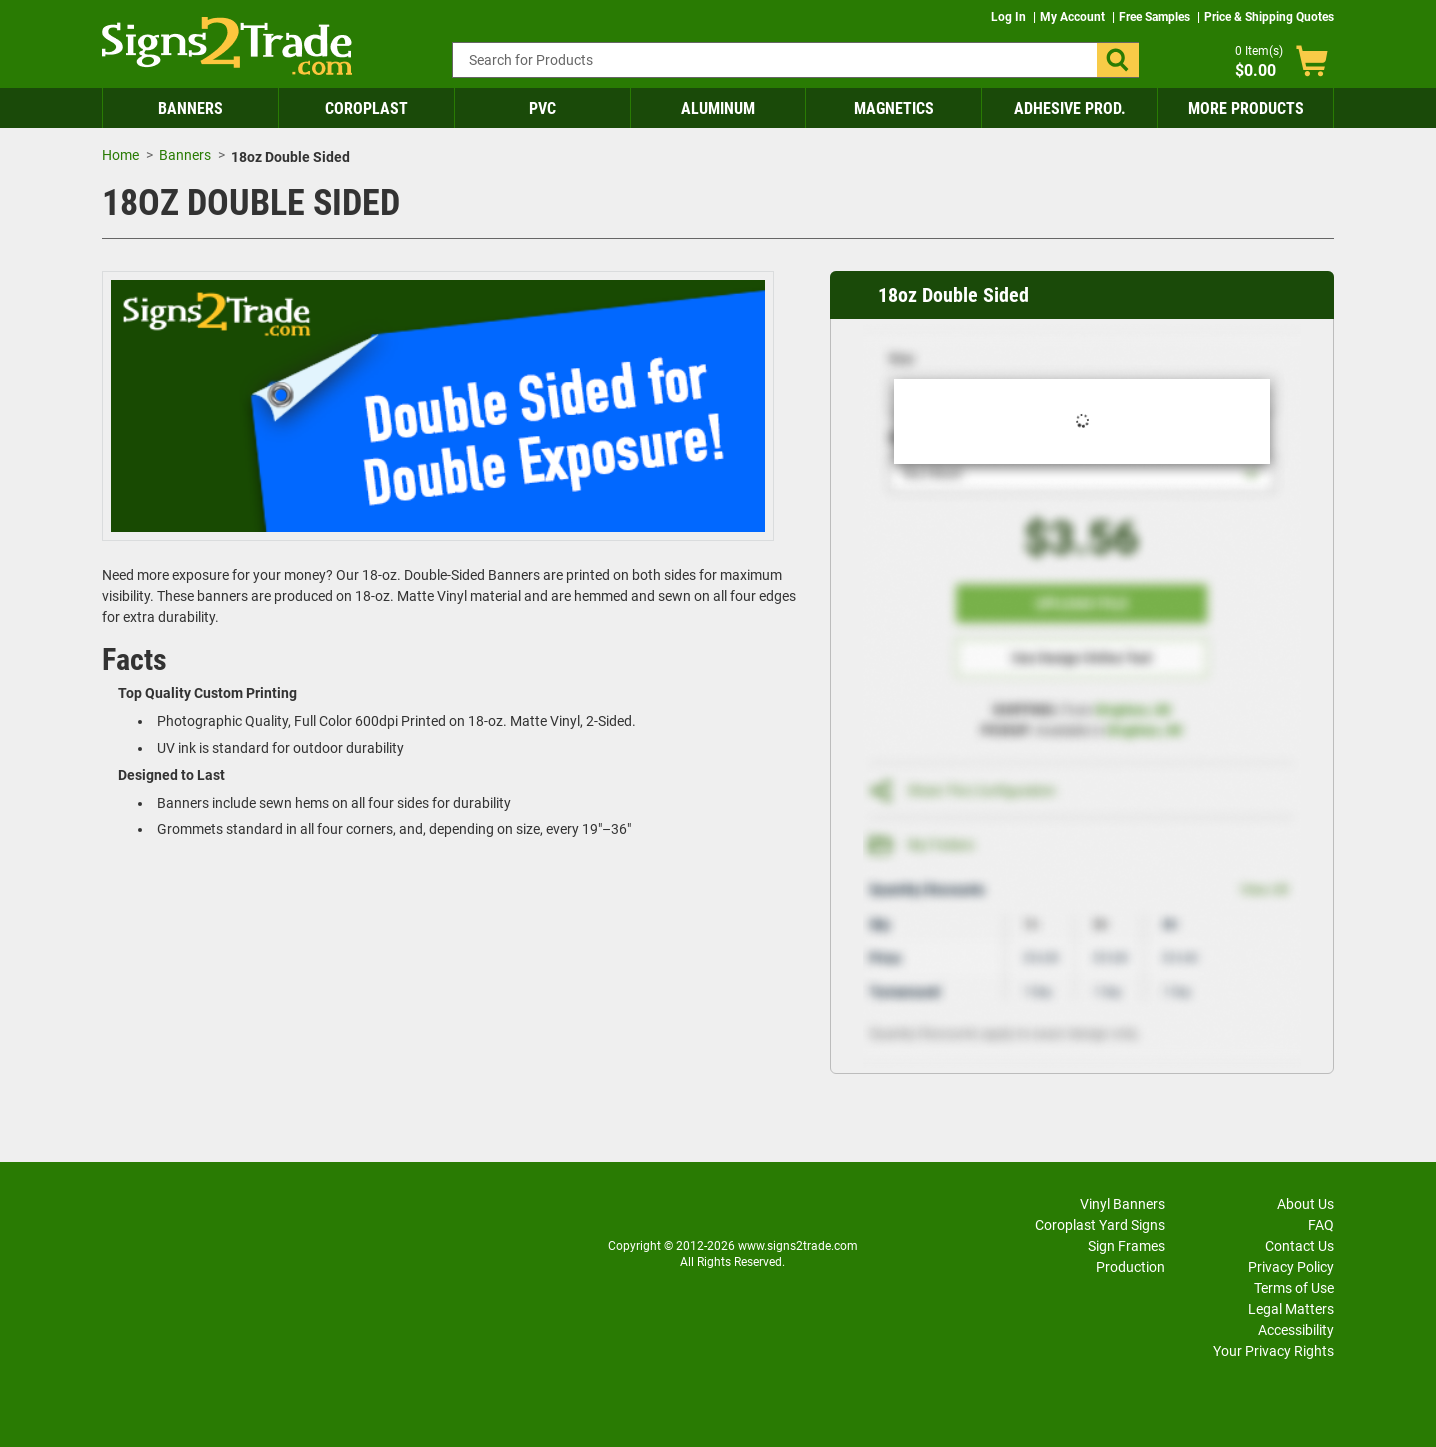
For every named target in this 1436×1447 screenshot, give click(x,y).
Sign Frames (1126, 1246)
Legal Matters (1291, 1309)
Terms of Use (1294, 1288)
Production (1130, 1267)
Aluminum (718, 108)
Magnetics (894, 108)
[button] (1118, 60)
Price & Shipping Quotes (1269, 17)
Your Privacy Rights (1273, 1351)
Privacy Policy (1291, 1267)
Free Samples (1156, 17)
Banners (190, 108)
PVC (542, 108)
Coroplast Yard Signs (1100, 1225)
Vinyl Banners (1122, 1204)
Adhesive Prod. (1070, 108)
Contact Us (1299, 1246)
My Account (1074, 17)
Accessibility (1296, 1330)
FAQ (1321, 1225)
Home (120, 155)
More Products (1246, 108)
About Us (1305, 1204)
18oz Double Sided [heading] (953, 295)
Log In (1010, 17)
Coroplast (366, 108)
